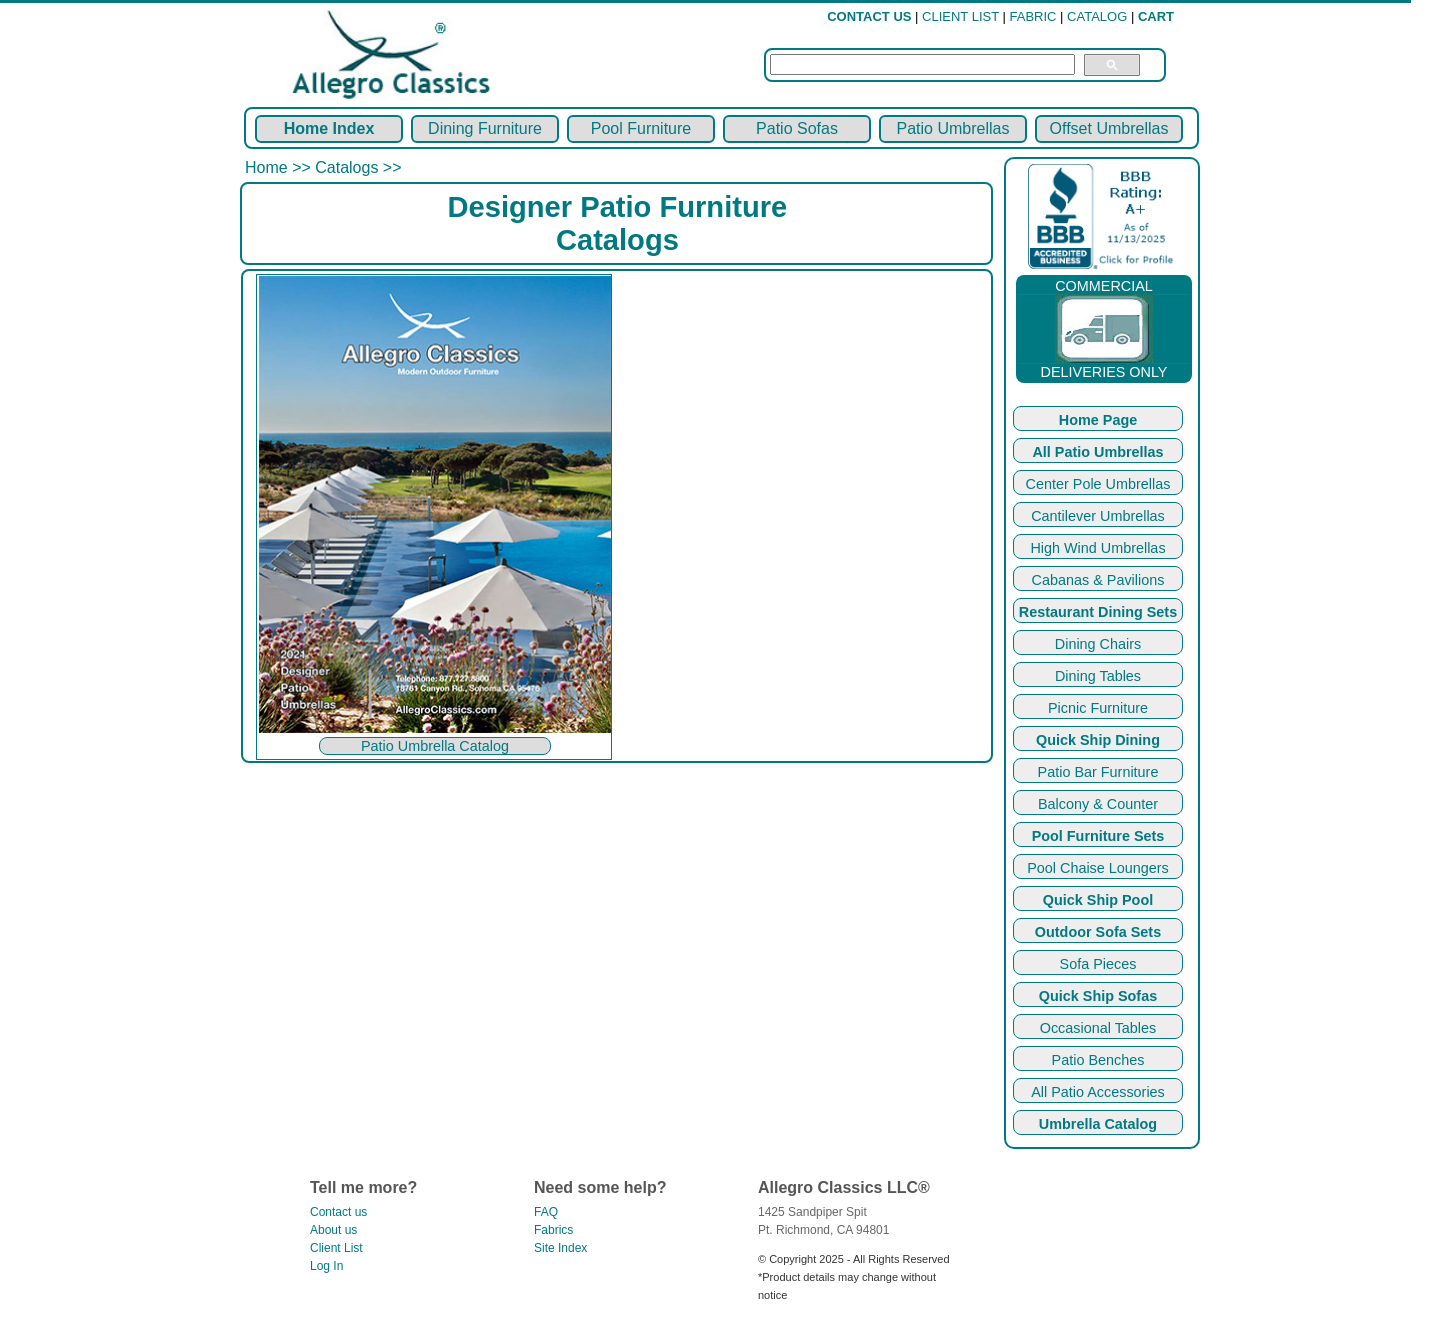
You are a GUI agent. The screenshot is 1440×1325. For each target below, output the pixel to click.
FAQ (546, 1212)
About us (333, 1230)
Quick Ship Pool (1098, 900)
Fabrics (553, 1230)
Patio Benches (1098, 1060)
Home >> (280, 167)
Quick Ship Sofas (1098, 996)
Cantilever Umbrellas (1098, 516)
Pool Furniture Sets (1098, 836)
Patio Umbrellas (953, 128)
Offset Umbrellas (1109, 128)
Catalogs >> (358, 167)
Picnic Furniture (1098, 708)
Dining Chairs (1098, 644)
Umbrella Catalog (1098, 1124)
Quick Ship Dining (1098, 740)
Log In (326, 1266)
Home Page (1098, 420)
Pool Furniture (641, 128)
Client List (336, 1248)
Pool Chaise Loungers (1098, 868)
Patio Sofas (797, 128)
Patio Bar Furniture (1098, 772)
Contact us (338, 1212)
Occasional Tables (1098, 1028)
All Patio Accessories (1098, 1092)
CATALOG (1097, 16)
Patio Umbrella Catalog (435, 746)
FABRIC (1033, 16)
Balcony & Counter (1098, 804)
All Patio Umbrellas (1097, 452)
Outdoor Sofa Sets (1098, 932)
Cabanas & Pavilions (1098, 580)
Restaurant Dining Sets (1098, 612)
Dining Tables (1098, 676)
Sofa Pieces (1098, 964)
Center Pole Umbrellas (1098, 484)
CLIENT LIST (960, 16)
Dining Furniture (485, 128)
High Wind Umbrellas (1097, 548)
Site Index (560, 1248)
